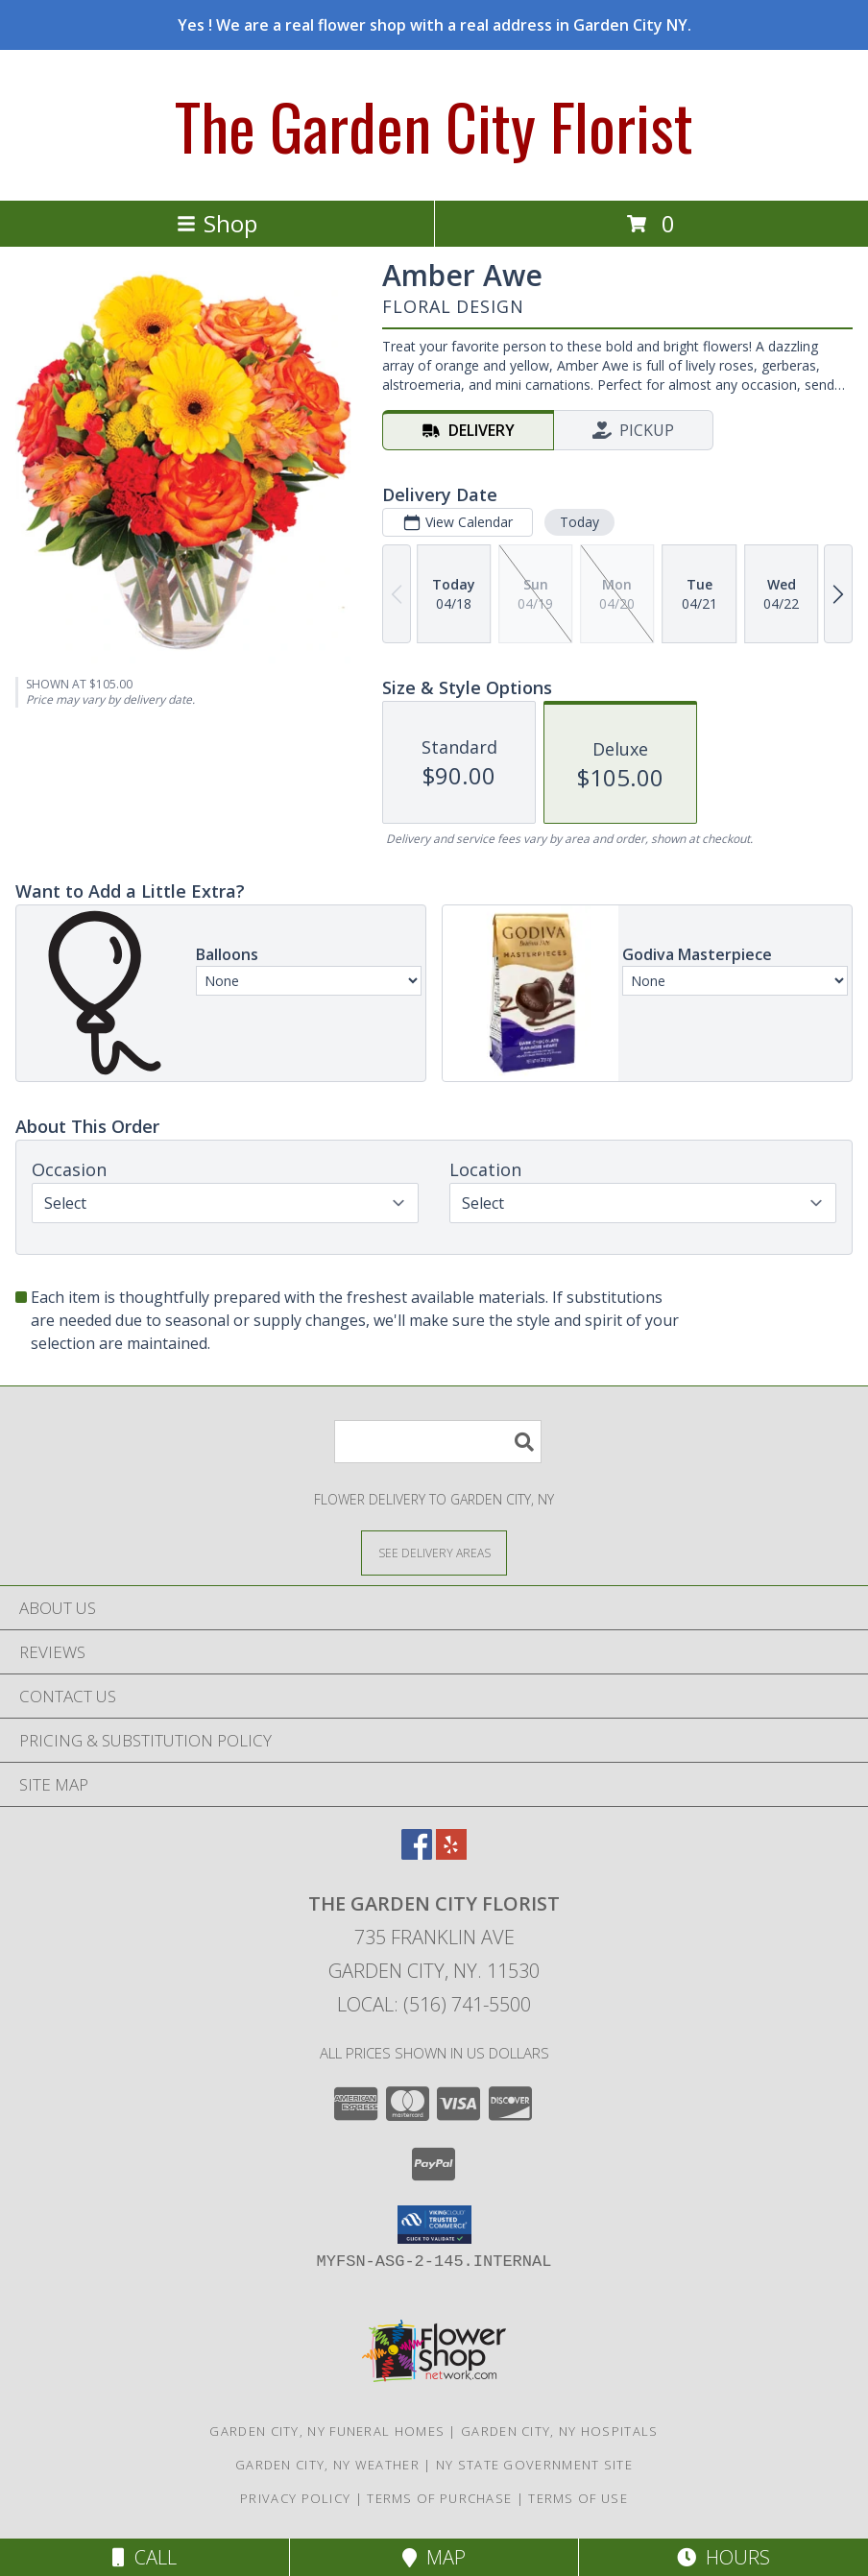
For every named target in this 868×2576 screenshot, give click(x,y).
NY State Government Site (534, 2464)
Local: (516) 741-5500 (434, 2004)
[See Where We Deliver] (434, 1552)
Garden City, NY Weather (327, 2464)
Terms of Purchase (439, 2498)
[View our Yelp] (451, 1853)
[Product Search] (438, 1441)
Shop (217, 223)
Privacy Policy (295, 2498)
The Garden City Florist (434, 125)
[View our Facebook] (416, 1853)
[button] (434, 2224)
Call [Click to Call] (144, 2557)
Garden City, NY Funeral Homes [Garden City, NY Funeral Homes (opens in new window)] (327, 2431)
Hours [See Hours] (723, 2557)
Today (579, 522)
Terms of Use (578, 2498)
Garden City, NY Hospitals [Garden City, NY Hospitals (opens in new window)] (560, 2431)
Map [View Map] (434, 2557)
